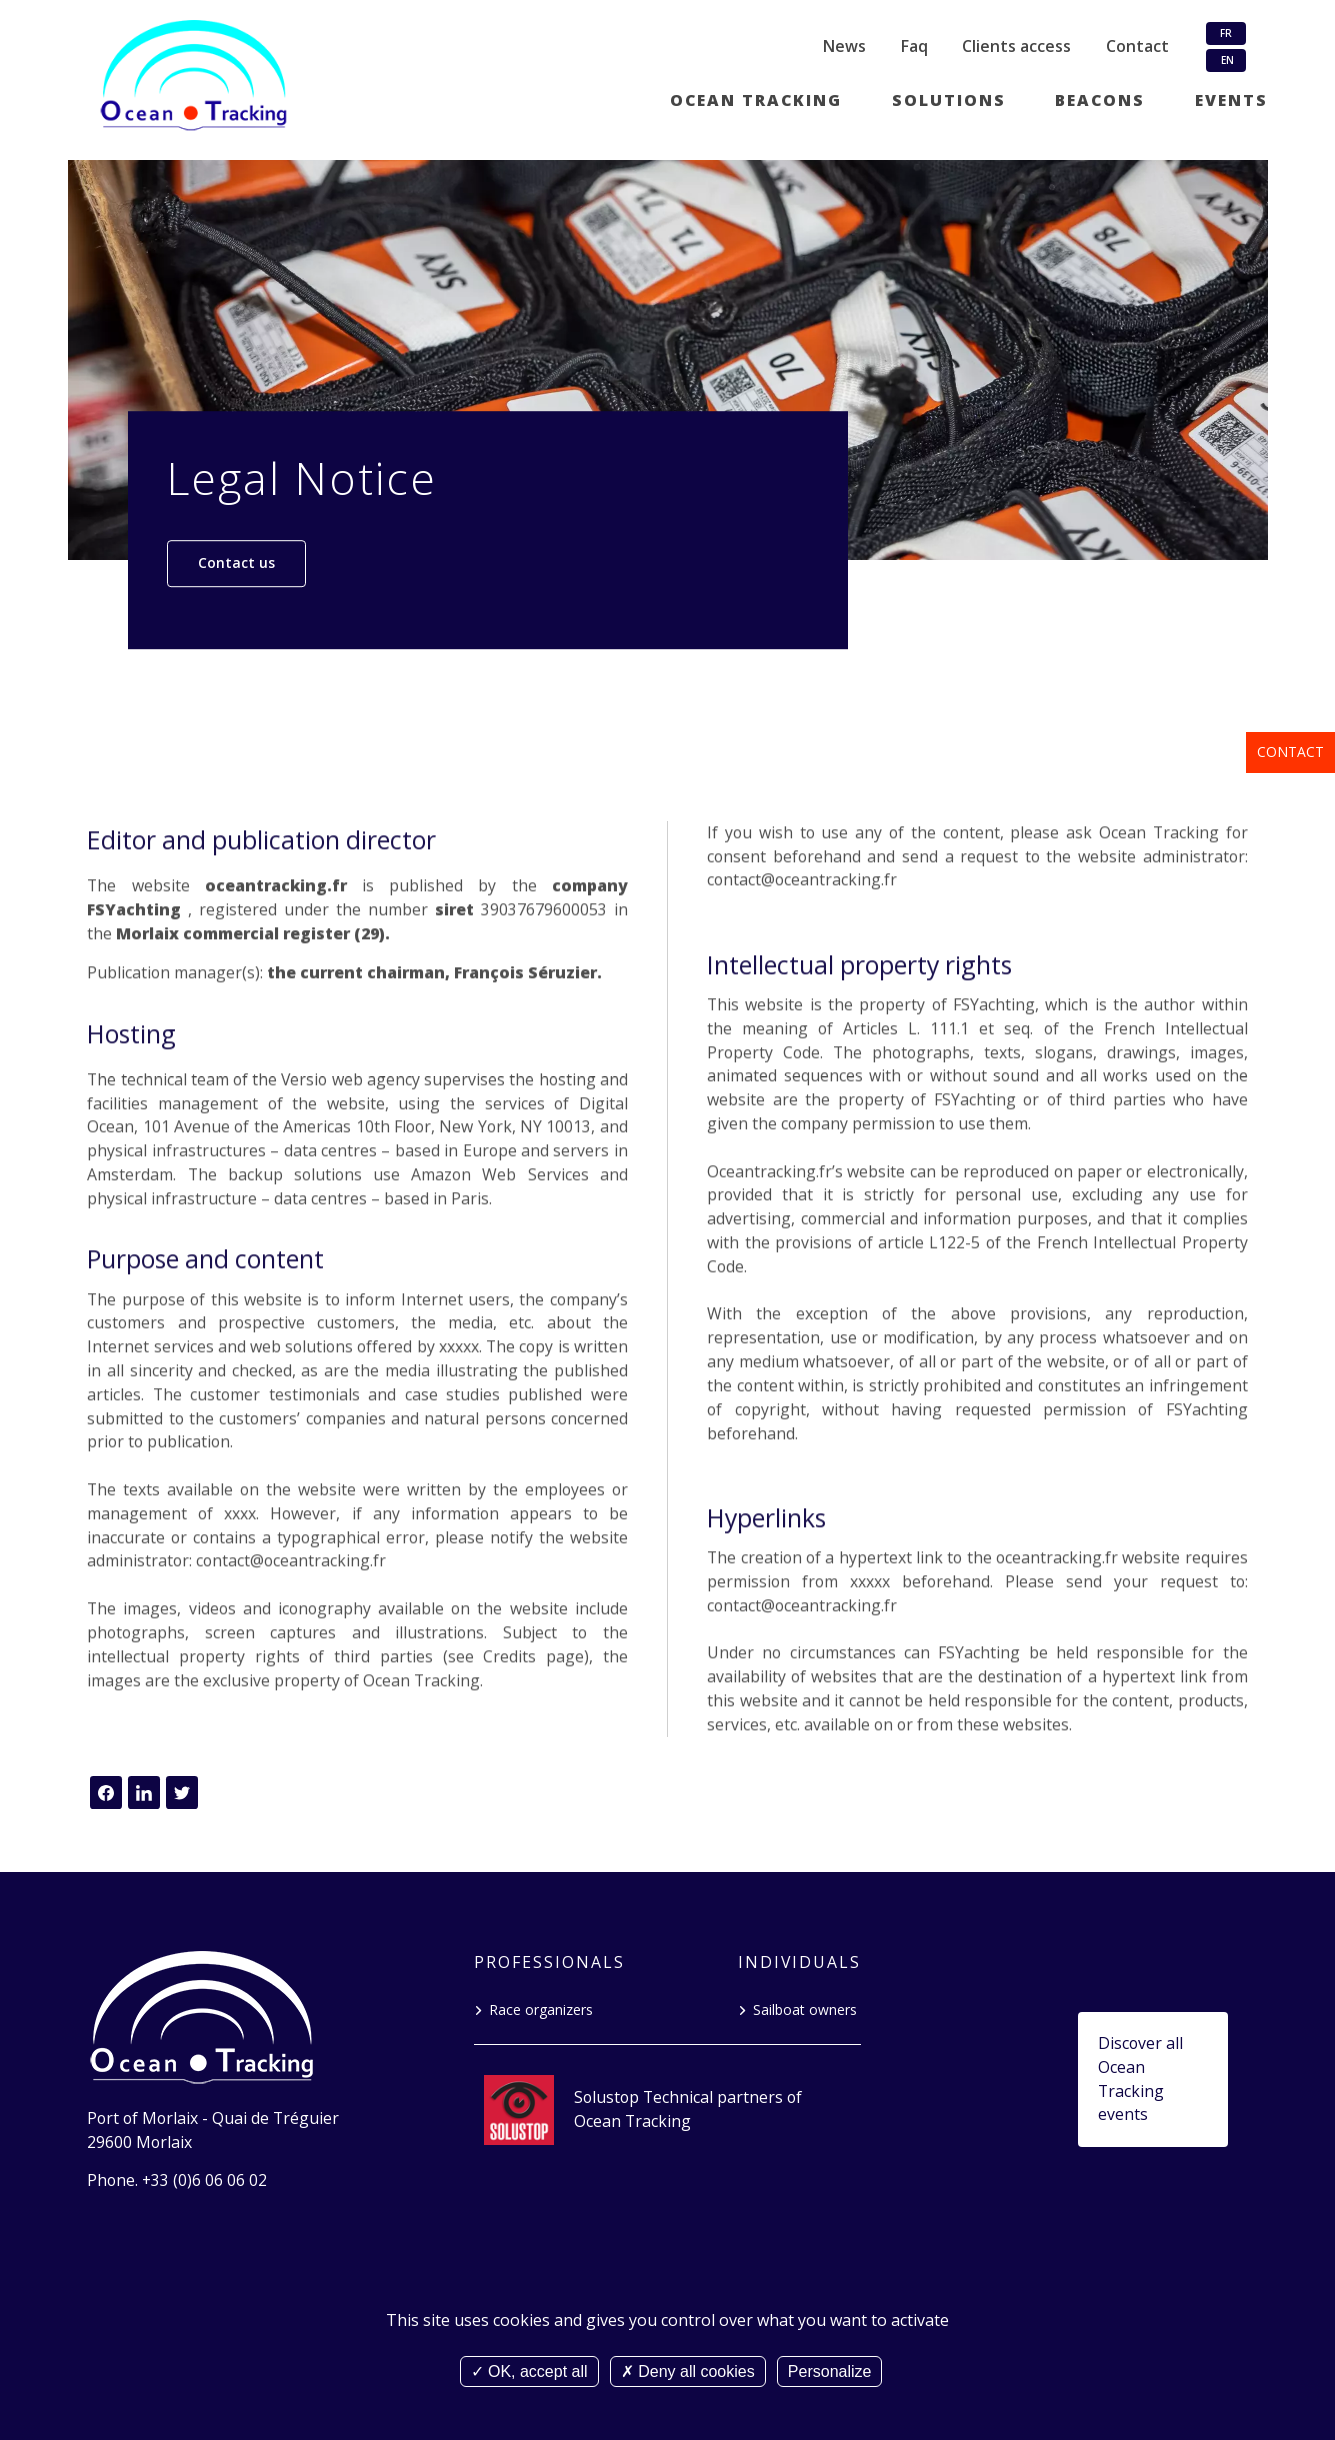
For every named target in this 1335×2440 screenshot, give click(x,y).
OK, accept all (529, 2371)
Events (1231, 100)
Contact (1290, 751)
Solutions (949, 100)
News (844, 46)
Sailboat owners (805, 2009)
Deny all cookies (688, 2371)
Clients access (1016, 46)
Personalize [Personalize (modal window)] (830, 2371)
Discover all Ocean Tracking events (1140, 2078)
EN (1226, 60)
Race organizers (541, 2009)
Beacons (1100, 100)
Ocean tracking (756, 100)
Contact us (236, 562)
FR (1226, 33)
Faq (914, 46)
